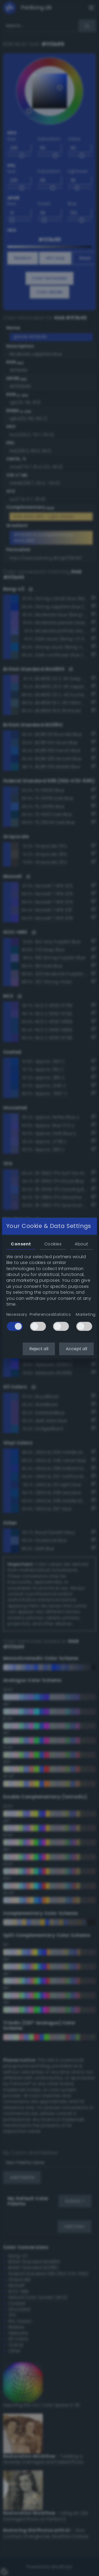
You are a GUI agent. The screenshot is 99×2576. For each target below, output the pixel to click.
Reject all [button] (38, 1349)
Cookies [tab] (53, 1244)
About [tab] (81, 1244)
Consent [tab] (21, 1244)
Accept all (76, 1349)
